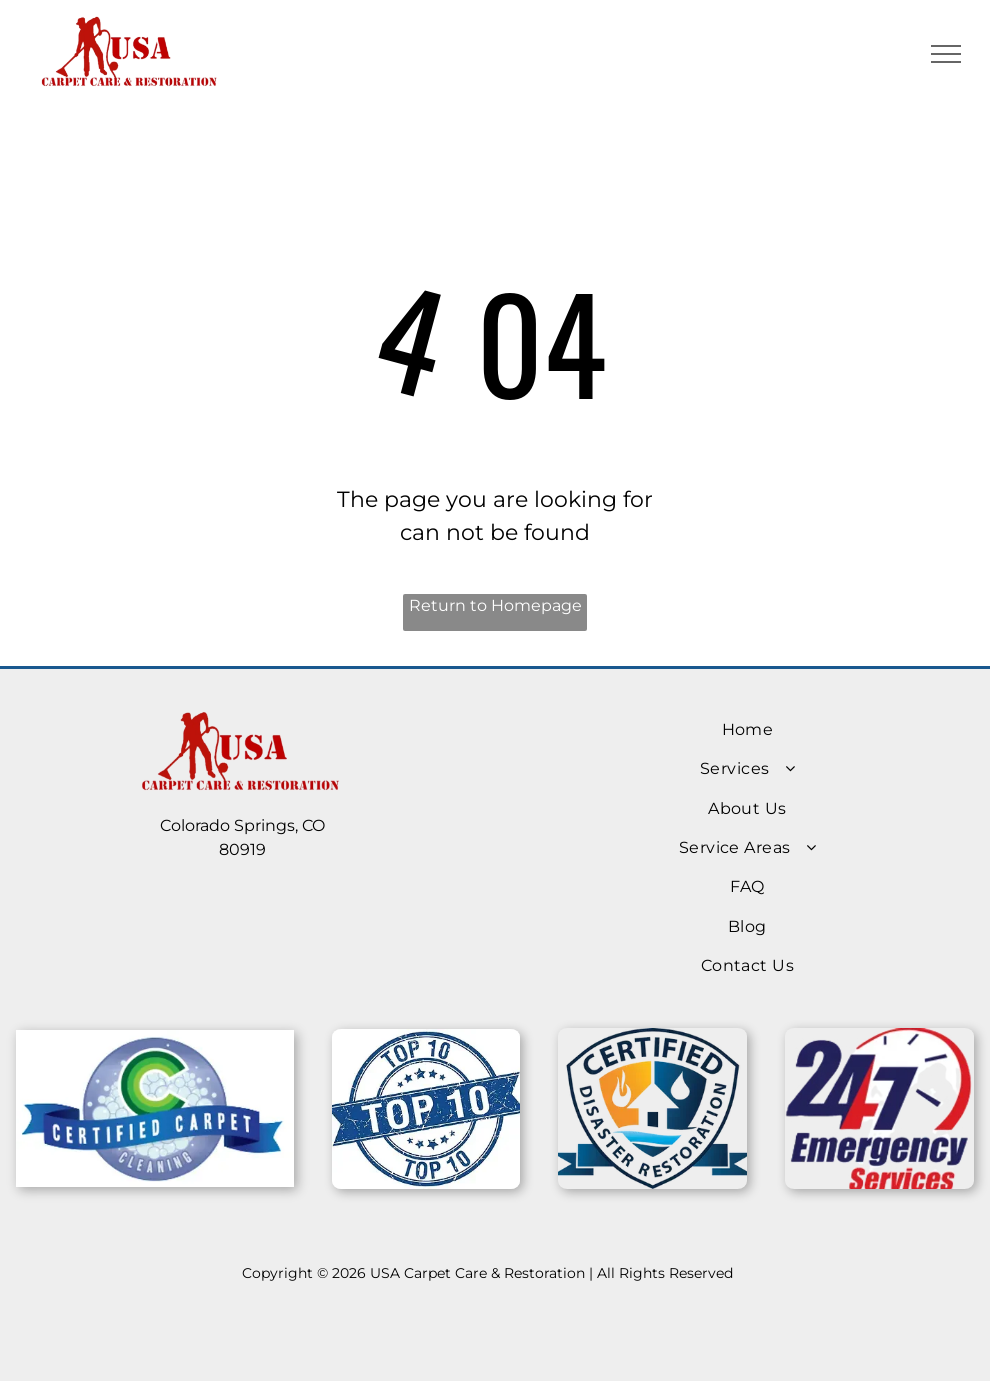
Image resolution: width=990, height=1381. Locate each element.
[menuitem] (747, 729)
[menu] (946, 54)
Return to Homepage (495, 605)
